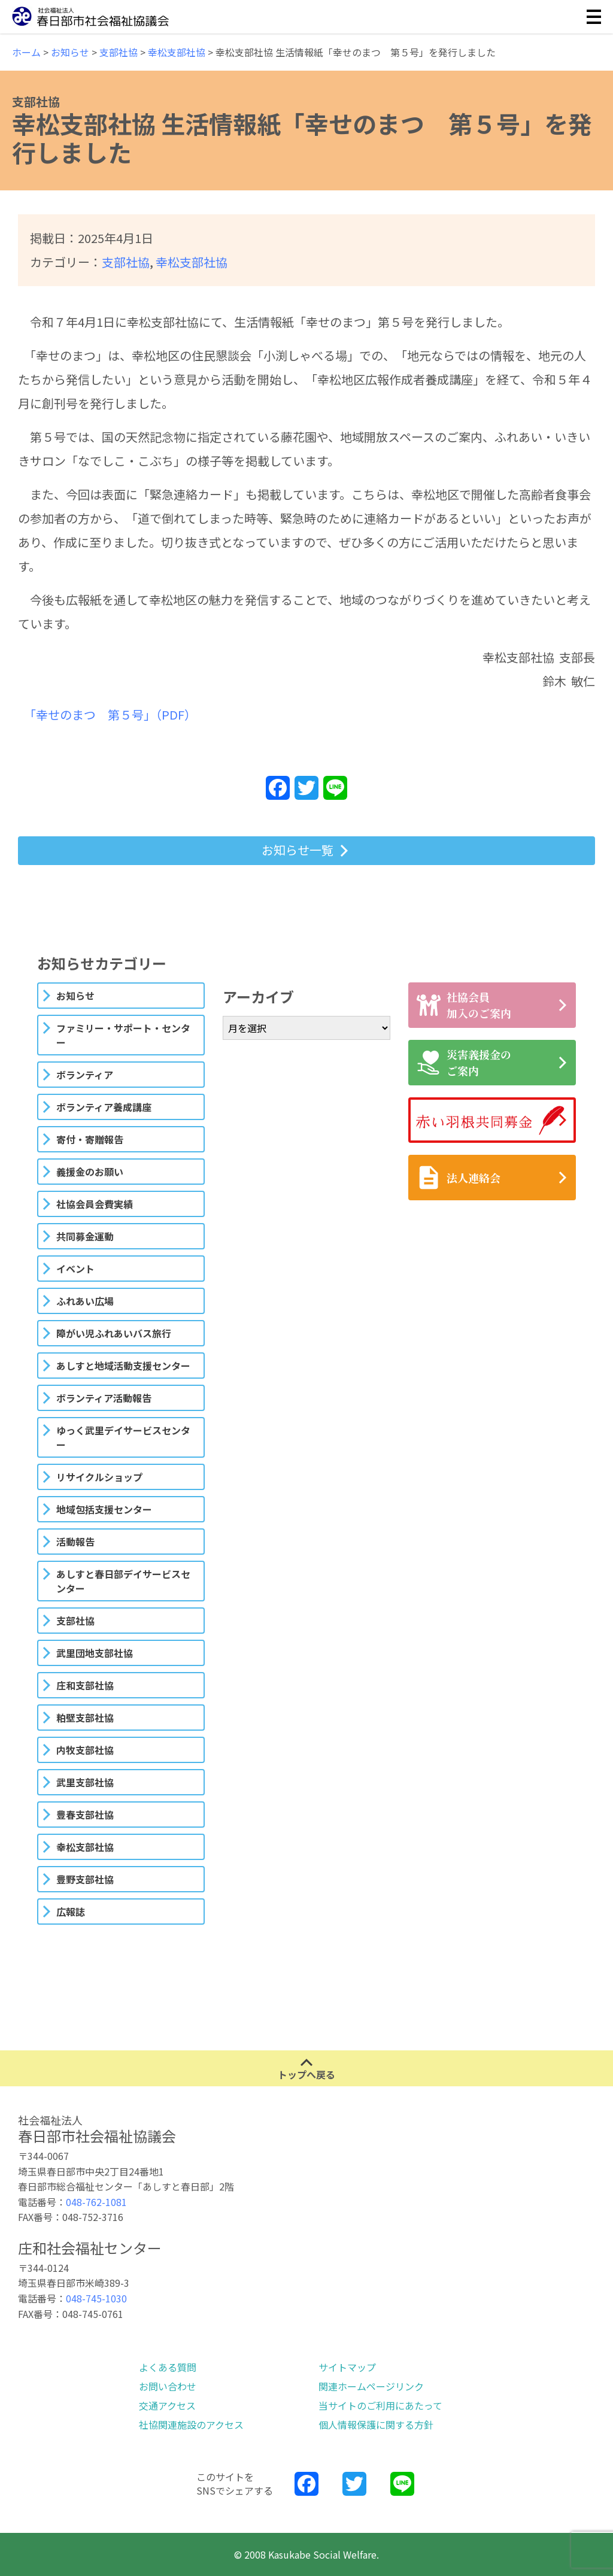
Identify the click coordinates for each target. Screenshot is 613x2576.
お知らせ (75, 995)
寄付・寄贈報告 (89, 1139)
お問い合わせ (167, 2386)
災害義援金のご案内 (464, 1062)
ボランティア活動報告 (103, 1398)
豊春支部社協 (85, 1814)
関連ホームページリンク (371, 2386)
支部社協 (126, 262)
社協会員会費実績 (94, 1204)
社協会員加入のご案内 (464, 1005)
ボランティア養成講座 (103, 1107)
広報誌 (70, 1911)
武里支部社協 (85, 1782)
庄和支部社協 (85, 1685)
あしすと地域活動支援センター (123, 1365)
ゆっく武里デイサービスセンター (123, 1437)
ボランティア (84, 1074)
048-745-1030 (96, 2298)
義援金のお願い (89, 1171)
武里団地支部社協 (94, 1653)
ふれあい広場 (85, 1301)
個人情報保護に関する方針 (375, 2424)
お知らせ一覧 (297, 849)
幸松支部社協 (191, 262)
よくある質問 (167, 2367)
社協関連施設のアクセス (191, 2424)
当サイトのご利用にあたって (380, 2405)
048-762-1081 (96, 2202)
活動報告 (75, 1541)
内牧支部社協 (85, 1750)
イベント (75, 1268)
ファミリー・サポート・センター (123, 1035)
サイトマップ (347, 2367)
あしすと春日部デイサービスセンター (123, 1581)
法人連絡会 (458, 1178)
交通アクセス (167, 2405)
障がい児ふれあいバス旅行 (113, 1333)
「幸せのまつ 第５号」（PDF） (113, 714)
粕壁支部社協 (85, 1717)
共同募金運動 (85, 1236)
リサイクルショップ (99, 1477)
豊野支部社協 (85, 1879)
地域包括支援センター (104, 1509)
